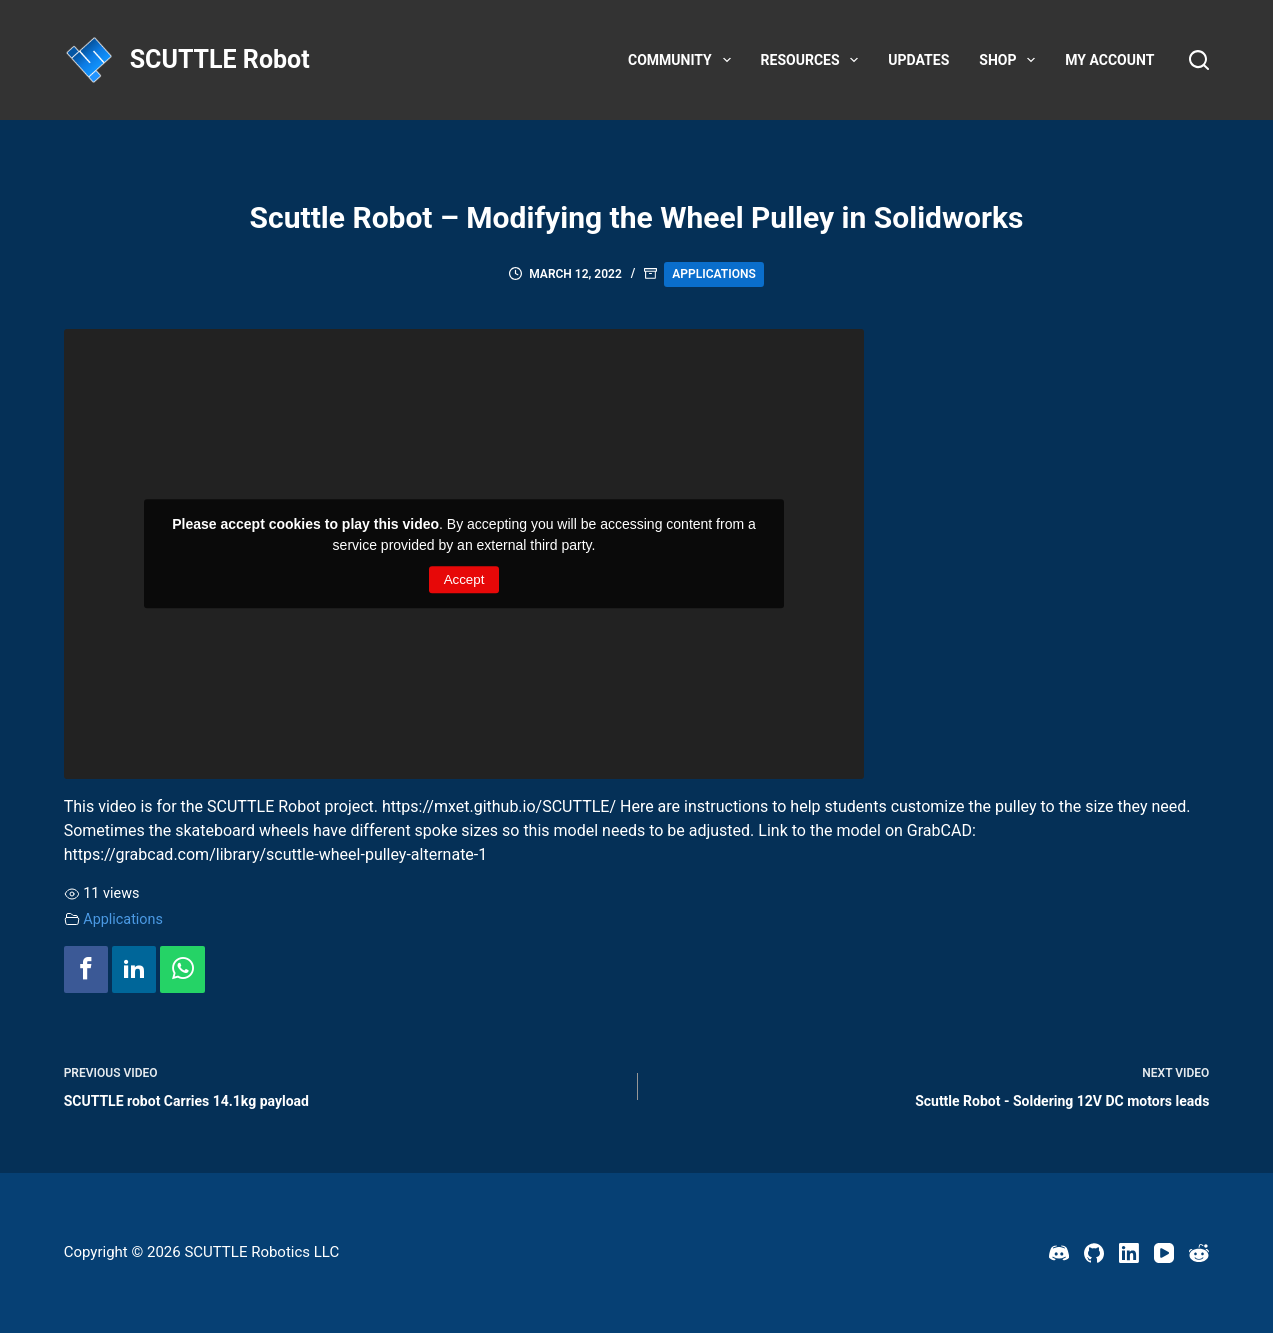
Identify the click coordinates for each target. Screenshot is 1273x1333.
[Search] (1199, 60)
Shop (1011, 60)
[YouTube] (1164, 1253)
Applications (713, 274)
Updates (918, 60)
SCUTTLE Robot (220, 59)
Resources (814, 60)
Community (683, 60)
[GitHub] (1094, 1253)
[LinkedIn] (1129, 1253)
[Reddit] (1199, 1253)
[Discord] (1059, 1253)
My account (1109, 60)
